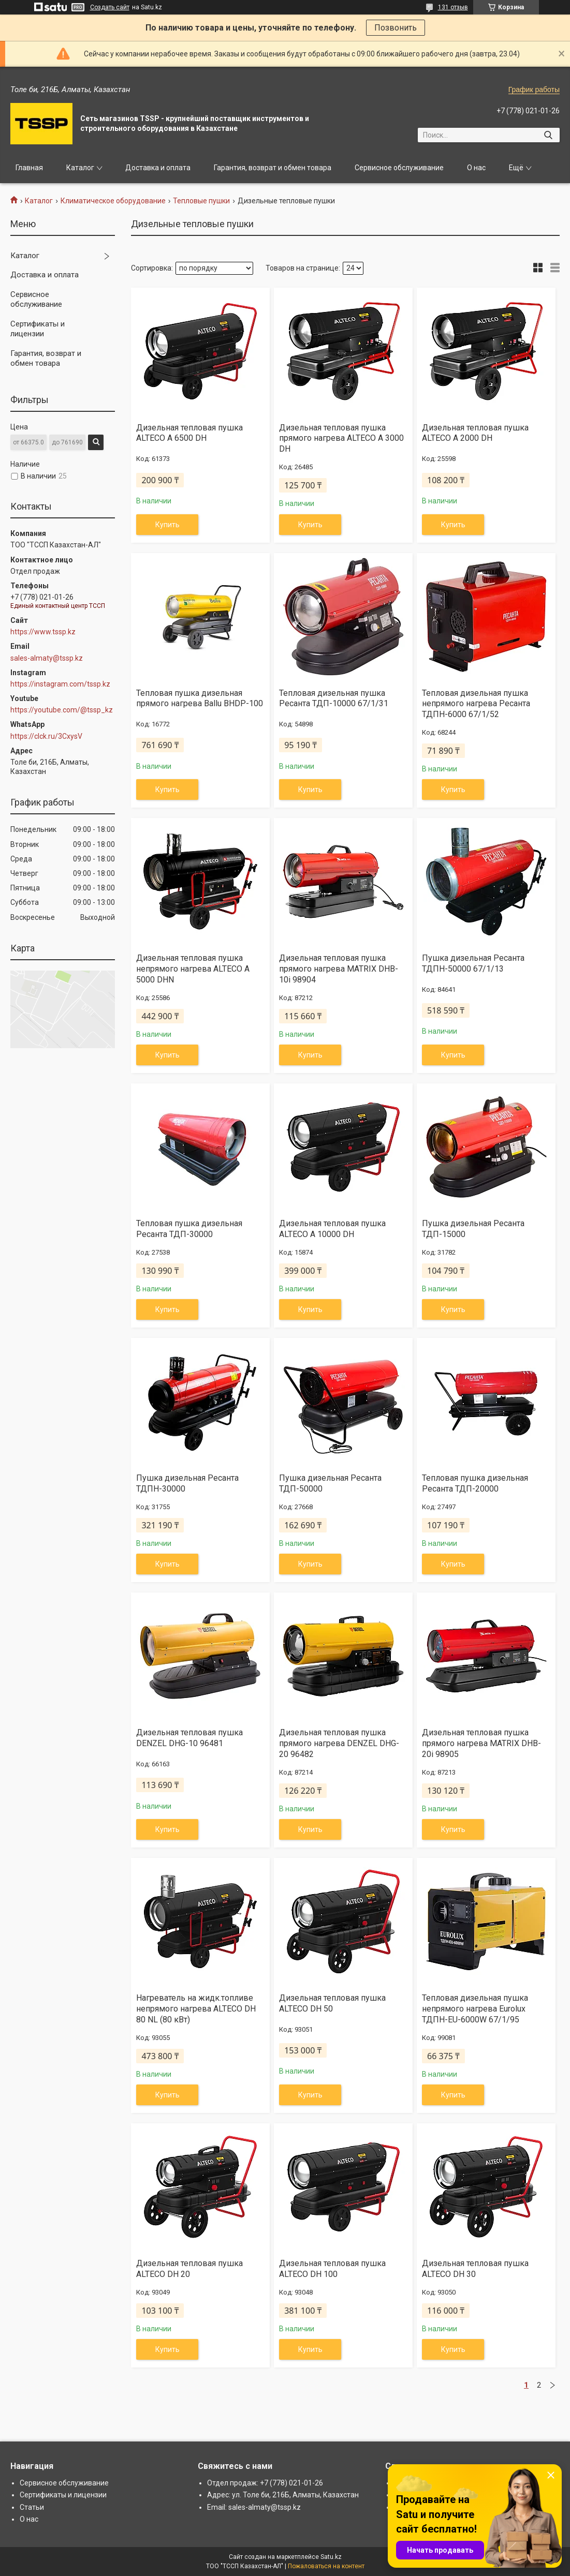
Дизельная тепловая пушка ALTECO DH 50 (332, 2003)
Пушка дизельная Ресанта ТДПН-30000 (187, 1483)
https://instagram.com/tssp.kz (60, 684)
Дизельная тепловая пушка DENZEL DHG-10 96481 (189, 1738)
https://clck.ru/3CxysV (46, 736)
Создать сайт (109, 7)
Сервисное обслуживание (399, 167)
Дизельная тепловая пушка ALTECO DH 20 (189, 2268)
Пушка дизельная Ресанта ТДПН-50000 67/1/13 (473, 963)
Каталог (80, 167)
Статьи (32, 2507)
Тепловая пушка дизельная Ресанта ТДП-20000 (475, 1483)
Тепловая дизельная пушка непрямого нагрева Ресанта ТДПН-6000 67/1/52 (476, 704)
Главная (29, 167)
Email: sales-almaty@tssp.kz (254, 2507)
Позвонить (395, 28)
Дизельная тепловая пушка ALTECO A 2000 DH (475, 433)
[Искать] (548, 135)
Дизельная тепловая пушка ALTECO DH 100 (332, 2268)
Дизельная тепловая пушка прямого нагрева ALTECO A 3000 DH (341, 438)
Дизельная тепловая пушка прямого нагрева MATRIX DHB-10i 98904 (338, 969)
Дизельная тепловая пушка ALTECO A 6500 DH (189, 433)
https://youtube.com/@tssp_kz (61, 710)
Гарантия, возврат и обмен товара (272, 167)
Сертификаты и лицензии (37, 329)
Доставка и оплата (158, 167)
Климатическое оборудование (113, 201)
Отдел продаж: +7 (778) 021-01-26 (265, 2483)
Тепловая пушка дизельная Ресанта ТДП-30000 (189, 1228)
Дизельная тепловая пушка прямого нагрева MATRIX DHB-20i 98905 (481, 1743)
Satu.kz (331, 2556)
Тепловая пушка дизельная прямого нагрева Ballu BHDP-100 (199, 698)
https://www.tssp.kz (43, 632)
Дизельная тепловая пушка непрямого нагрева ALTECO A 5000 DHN (193, 969)
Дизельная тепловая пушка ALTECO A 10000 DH (332, 1228)
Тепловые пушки (201, 201)
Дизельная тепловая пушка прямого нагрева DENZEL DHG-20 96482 (339, 1743)
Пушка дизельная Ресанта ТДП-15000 (473, 1228)
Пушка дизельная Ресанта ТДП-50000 (330, 1483)
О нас (476, 167)
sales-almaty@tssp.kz (46, 658)
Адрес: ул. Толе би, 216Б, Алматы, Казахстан (283, 2495)
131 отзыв (453, 7)
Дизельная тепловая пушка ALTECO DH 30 (475, 2268)
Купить (167, 524)
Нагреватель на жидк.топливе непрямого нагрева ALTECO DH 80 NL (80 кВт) (196, 2008)
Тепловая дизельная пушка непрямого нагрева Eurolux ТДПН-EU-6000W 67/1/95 (475, 2008)
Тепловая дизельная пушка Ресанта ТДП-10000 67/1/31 (333, 698)
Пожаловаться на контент (326, 2566)
